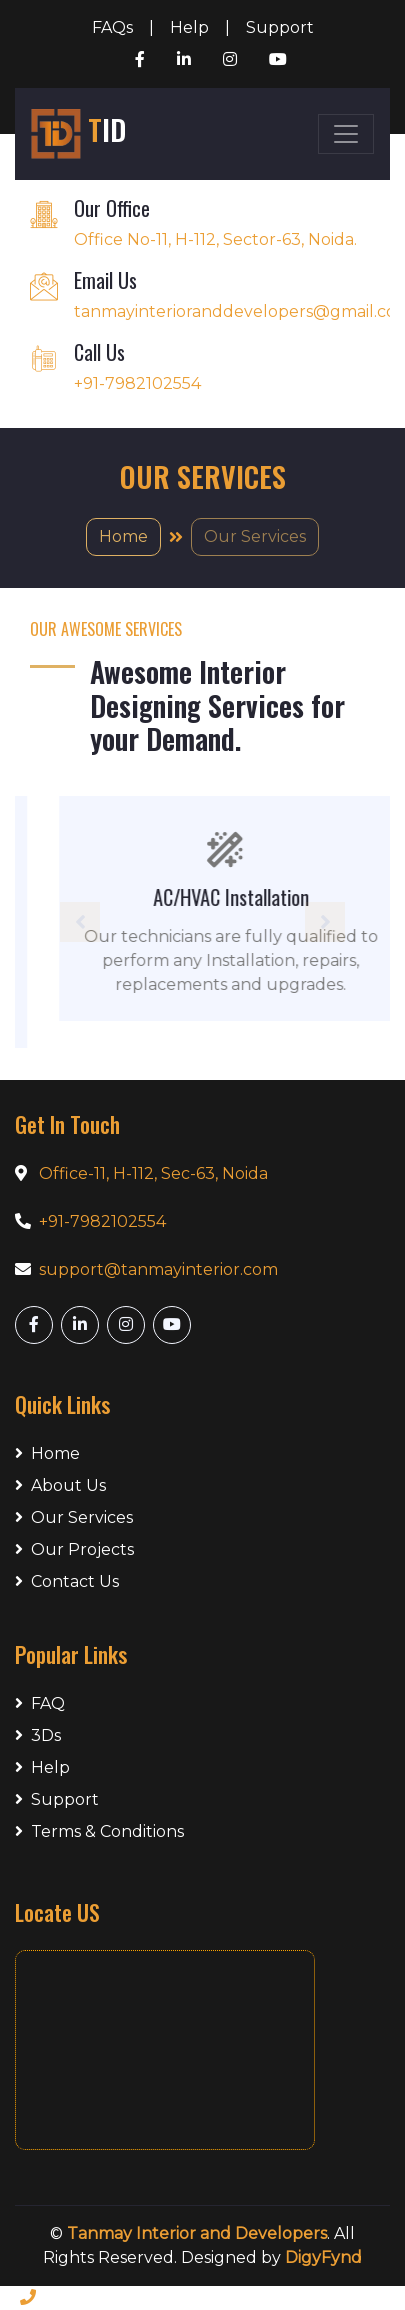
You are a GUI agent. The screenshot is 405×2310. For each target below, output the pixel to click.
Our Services (74, 1517)
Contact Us (67, 1581)
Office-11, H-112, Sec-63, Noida (153, 1173)
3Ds (38, 1735)
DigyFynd (323, 2257)
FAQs (112, 27)
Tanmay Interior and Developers (197, 2233)
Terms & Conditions (99, 1831)
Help (189, 27)
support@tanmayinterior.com (158, 1269)
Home (123, 536)
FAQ (40, 1703)
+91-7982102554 (102, 1221)
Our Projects (74, 1549)
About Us (60, 1485)
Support (280, 27)
